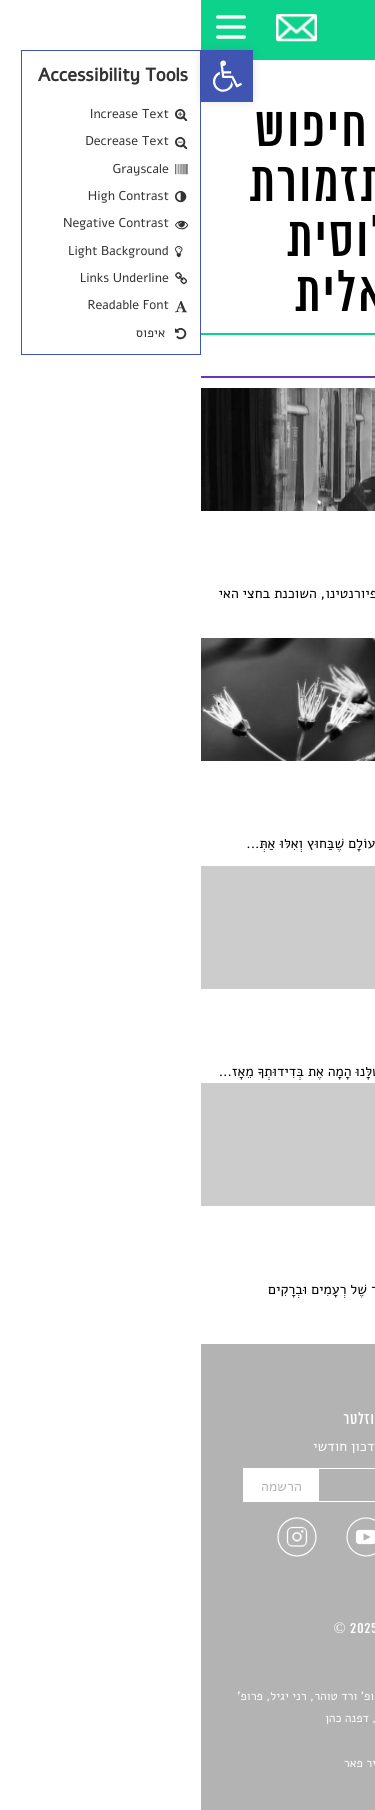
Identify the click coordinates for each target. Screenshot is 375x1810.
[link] (26, 76)
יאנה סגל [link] (300, 1742)
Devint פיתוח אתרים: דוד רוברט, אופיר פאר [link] (249, 1764)
